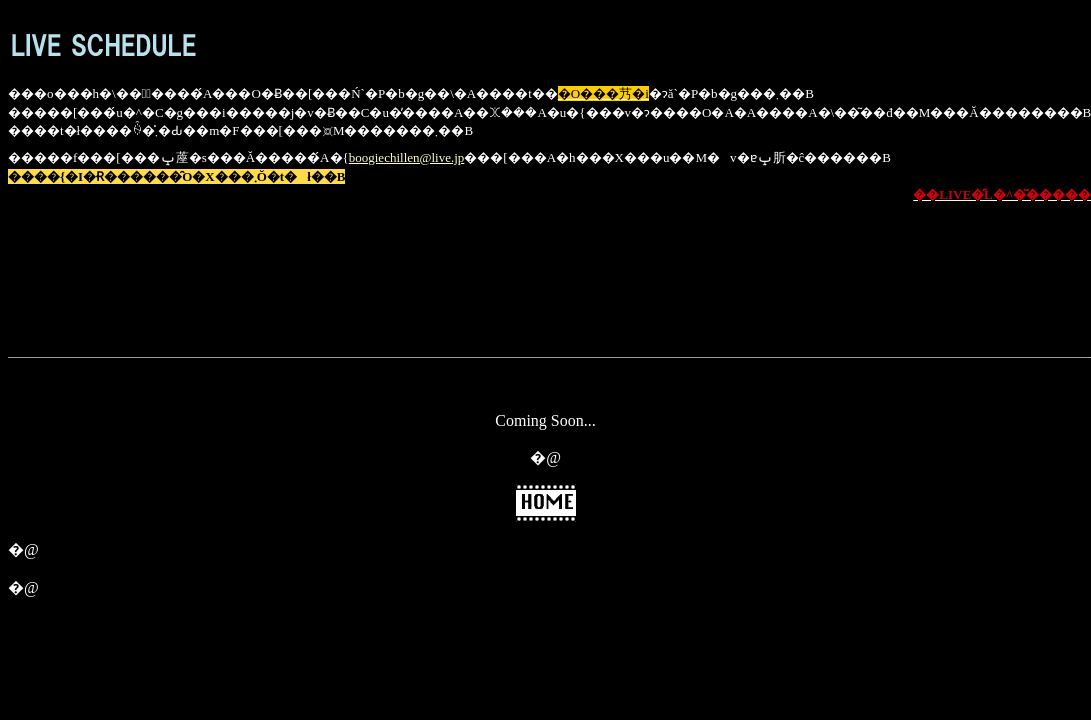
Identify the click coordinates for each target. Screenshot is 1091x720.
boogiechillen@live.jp (407, 157)
